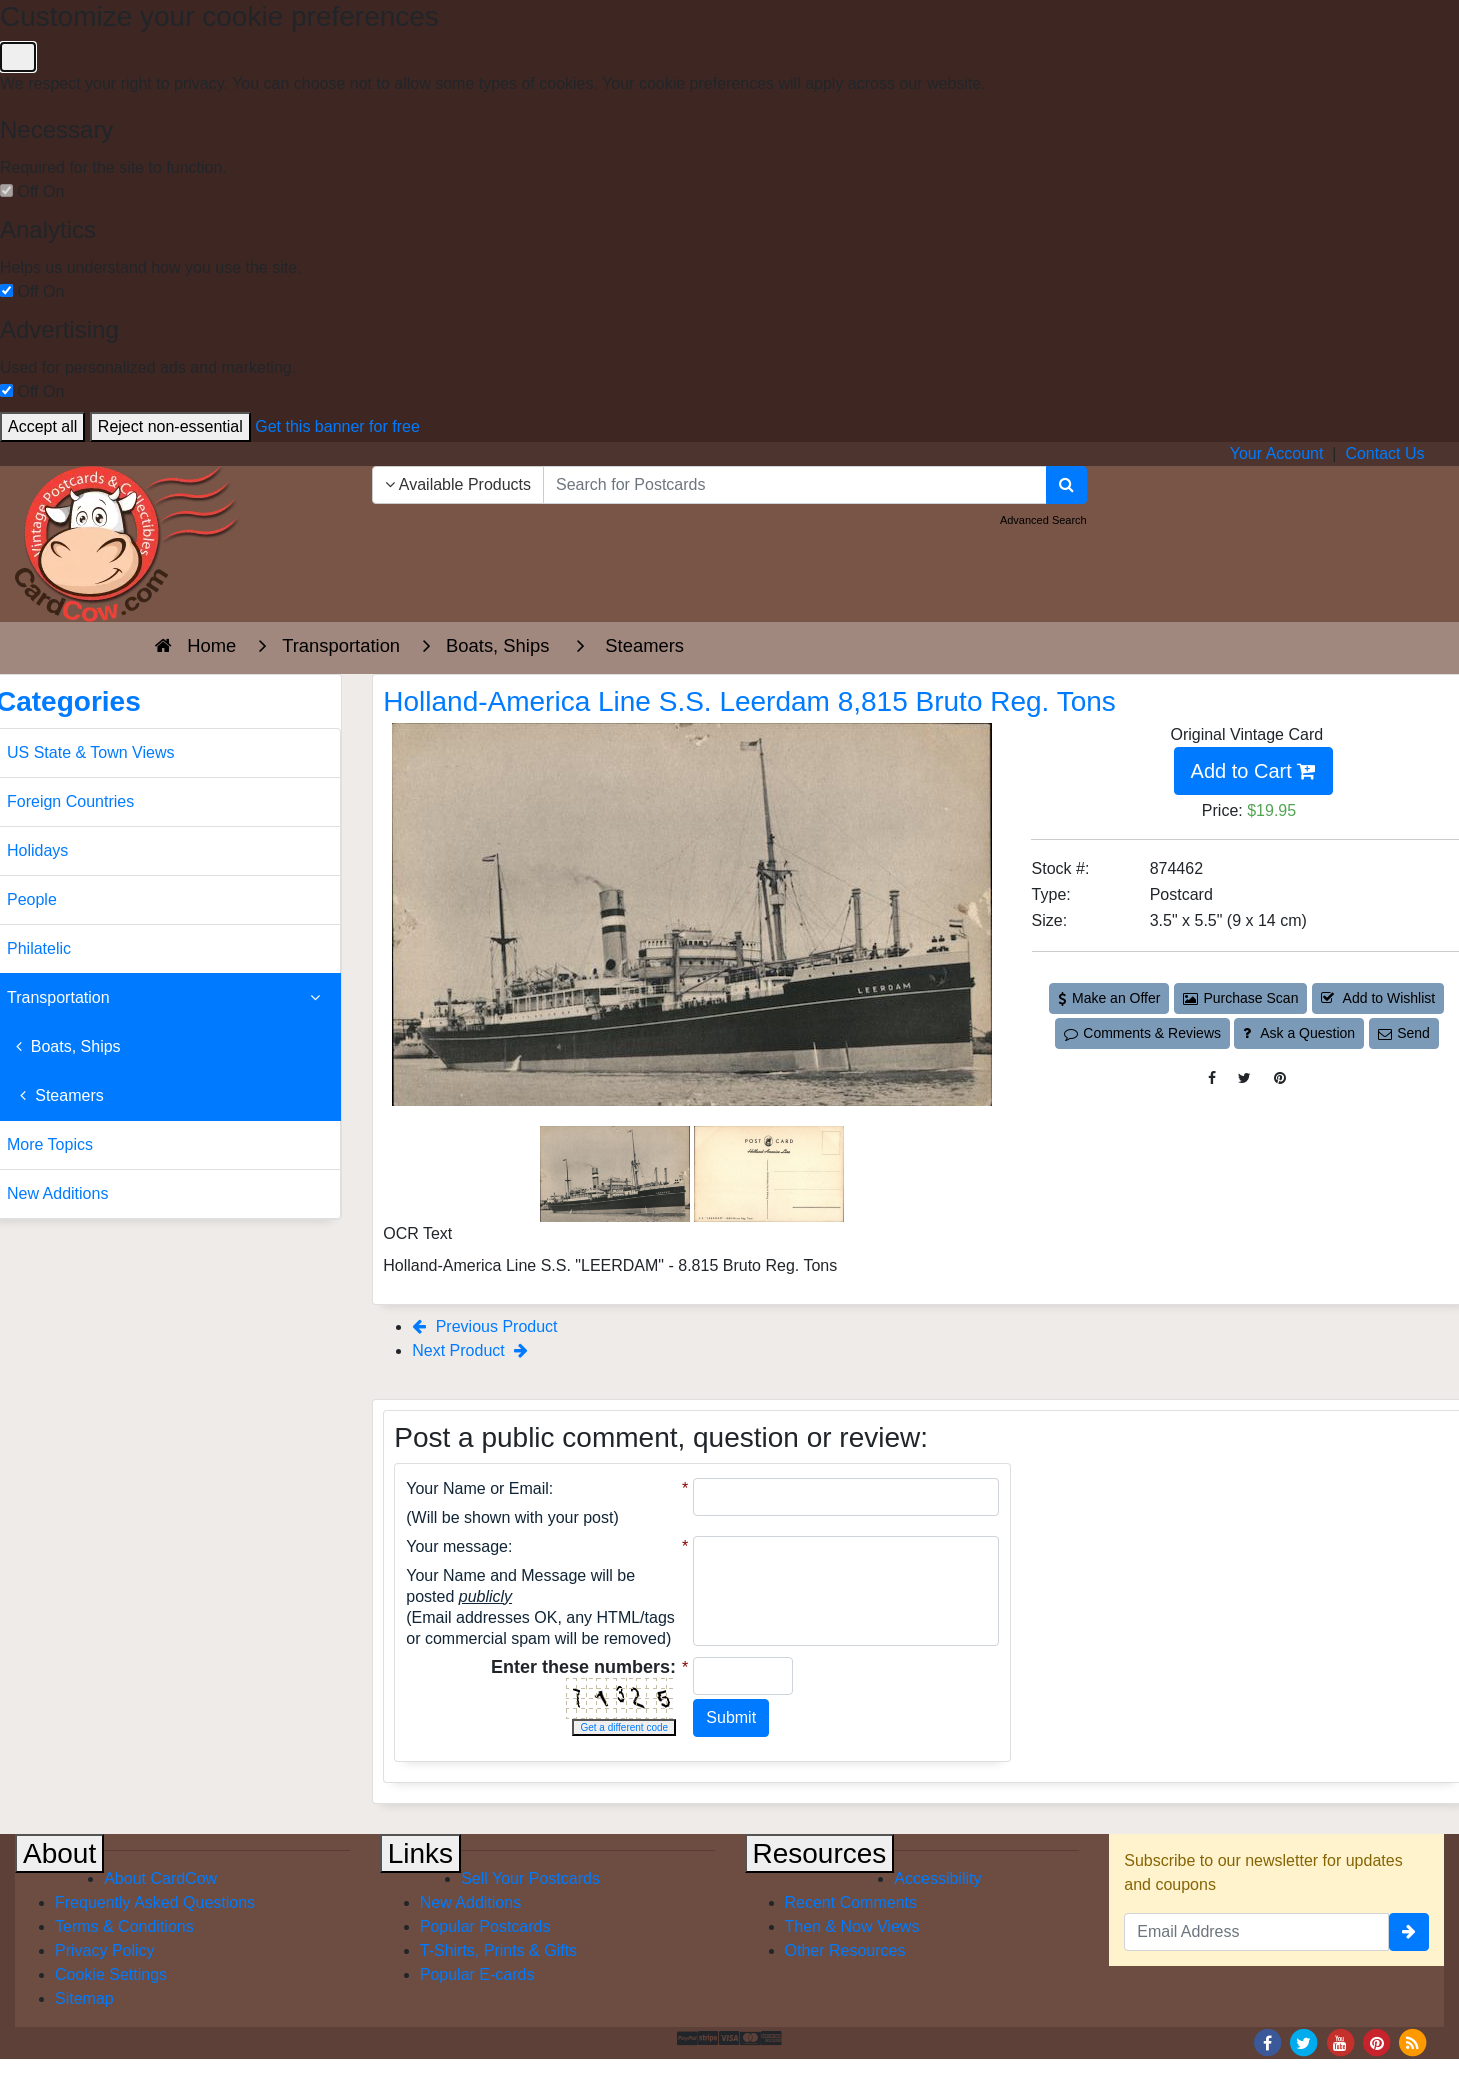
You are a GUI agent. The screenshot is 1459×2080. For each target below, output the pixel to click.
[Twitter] (1304, 2041)
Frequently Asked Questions (155, 1902)
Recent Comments (851, 1902)
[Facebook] (1267, 2041)
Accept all (42, 426)
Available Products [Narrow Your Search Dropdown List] (458, 484)
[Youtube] (1340, 2041)
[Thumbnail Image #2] (769, 1172)
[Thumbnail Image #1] (617, 1172)
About (59, 1853)
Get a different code (624, 1727)
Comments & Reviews (1142, 1033)
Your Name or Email (477, 1488)
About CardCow (160, 1878)
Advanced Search (1043, 520)
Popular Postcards (485, 1926)
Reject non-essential (170, 426)
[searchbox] (795, 485)
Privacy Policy (105, 1950)
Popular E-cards (477, 1974)
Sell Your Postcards (530, 1878)
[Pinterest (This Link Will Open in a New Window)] (1280, 1078)
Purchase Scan (1241, 998)
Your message (457, 1546)
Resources (820, 1853)
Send (1404, 1033)
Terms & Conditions (124, 1926)
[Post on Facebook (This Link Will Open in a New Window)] (1212, 1078)
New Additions (470, 1902)
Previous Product (484, 1326)
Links (420, 1853)
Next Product (470, 1350)
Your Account (1277, 453)
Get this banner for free (337, 426)
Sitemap (84, 1998)
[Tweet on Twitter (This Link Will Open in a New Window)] (1244, 1078)
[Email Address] (1256, 1932)
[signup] (1409, 1932)
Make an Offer (1109, 998)
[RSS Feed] (1413, 2041)
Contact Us (1384, 453)
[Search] (1066, 485)
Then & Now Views (852, 1926)
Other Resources (845, 1950)
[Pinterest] (1377, 2041)
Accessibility (937, 1878)
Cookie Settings (111, 1974)
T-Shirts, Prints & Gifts (498, 1950)
